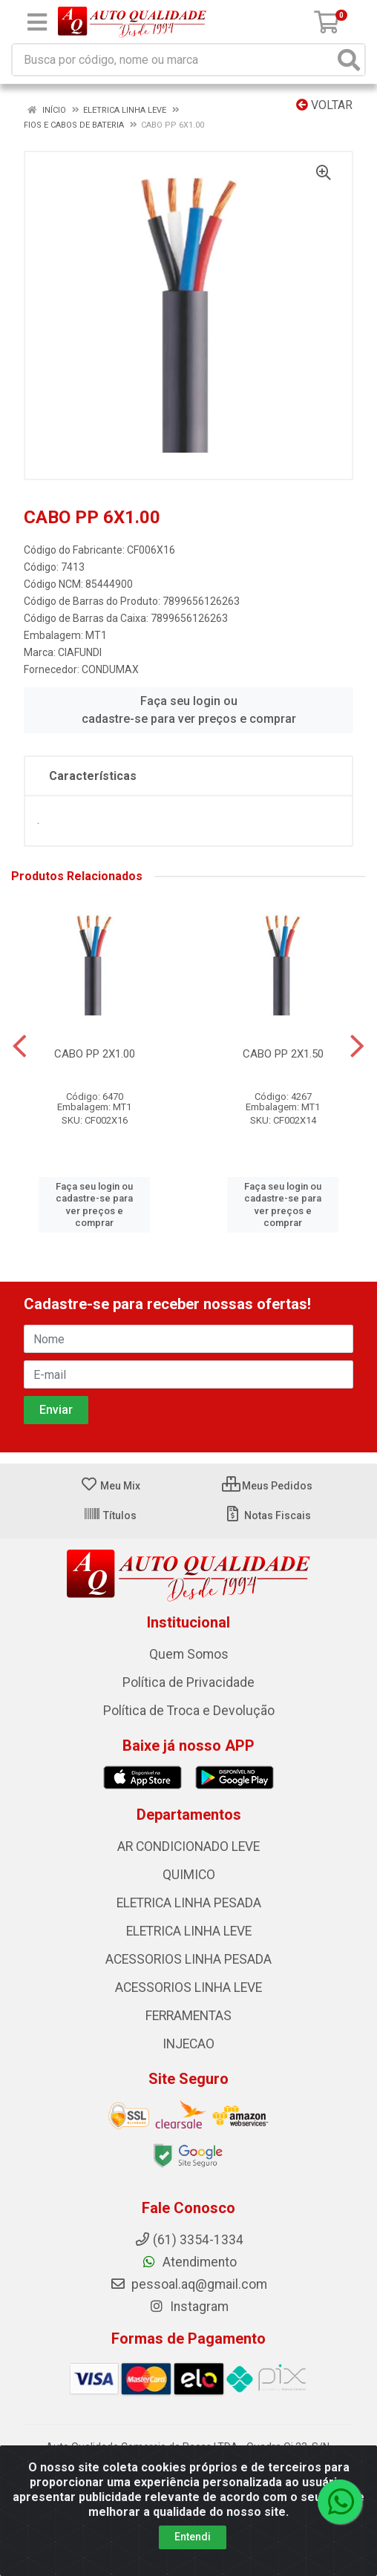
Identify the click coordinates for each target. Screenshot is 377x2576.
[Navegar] (19, 1046)
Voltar (324, 105)
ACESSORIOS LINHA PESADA (188, 1959)
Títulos (110, 1515)
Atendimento (189, 2262)
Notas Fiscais (267, 1515)
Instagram (188, 2306)
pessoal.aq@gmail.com (188, 2284)
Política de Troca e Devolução (189, 1710)
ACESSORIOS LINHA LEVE (188, 1987)
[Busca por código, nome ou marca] (173, 60)
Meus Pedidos (267, 1486)
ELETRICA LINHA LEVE (189, 1931)
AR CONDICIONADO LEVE (188, 1846)
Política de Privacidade (188, 1682)
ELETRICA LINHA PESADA (189, 1902)
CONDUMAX (110, 669)
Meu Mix (110, 1486)
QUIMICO (189, 1874)
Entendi (192, 2537)
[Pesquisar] (348, 60)
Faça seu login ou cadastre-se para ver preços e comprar (189, 710)
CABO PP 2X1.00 (94, 1054)
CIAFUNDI (80, 652)
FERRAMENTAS (188, 2015)
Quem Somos (189, 1654)
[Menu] (37, 22)
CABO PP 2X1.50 (283, 1054)
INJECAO (188, 2043)
